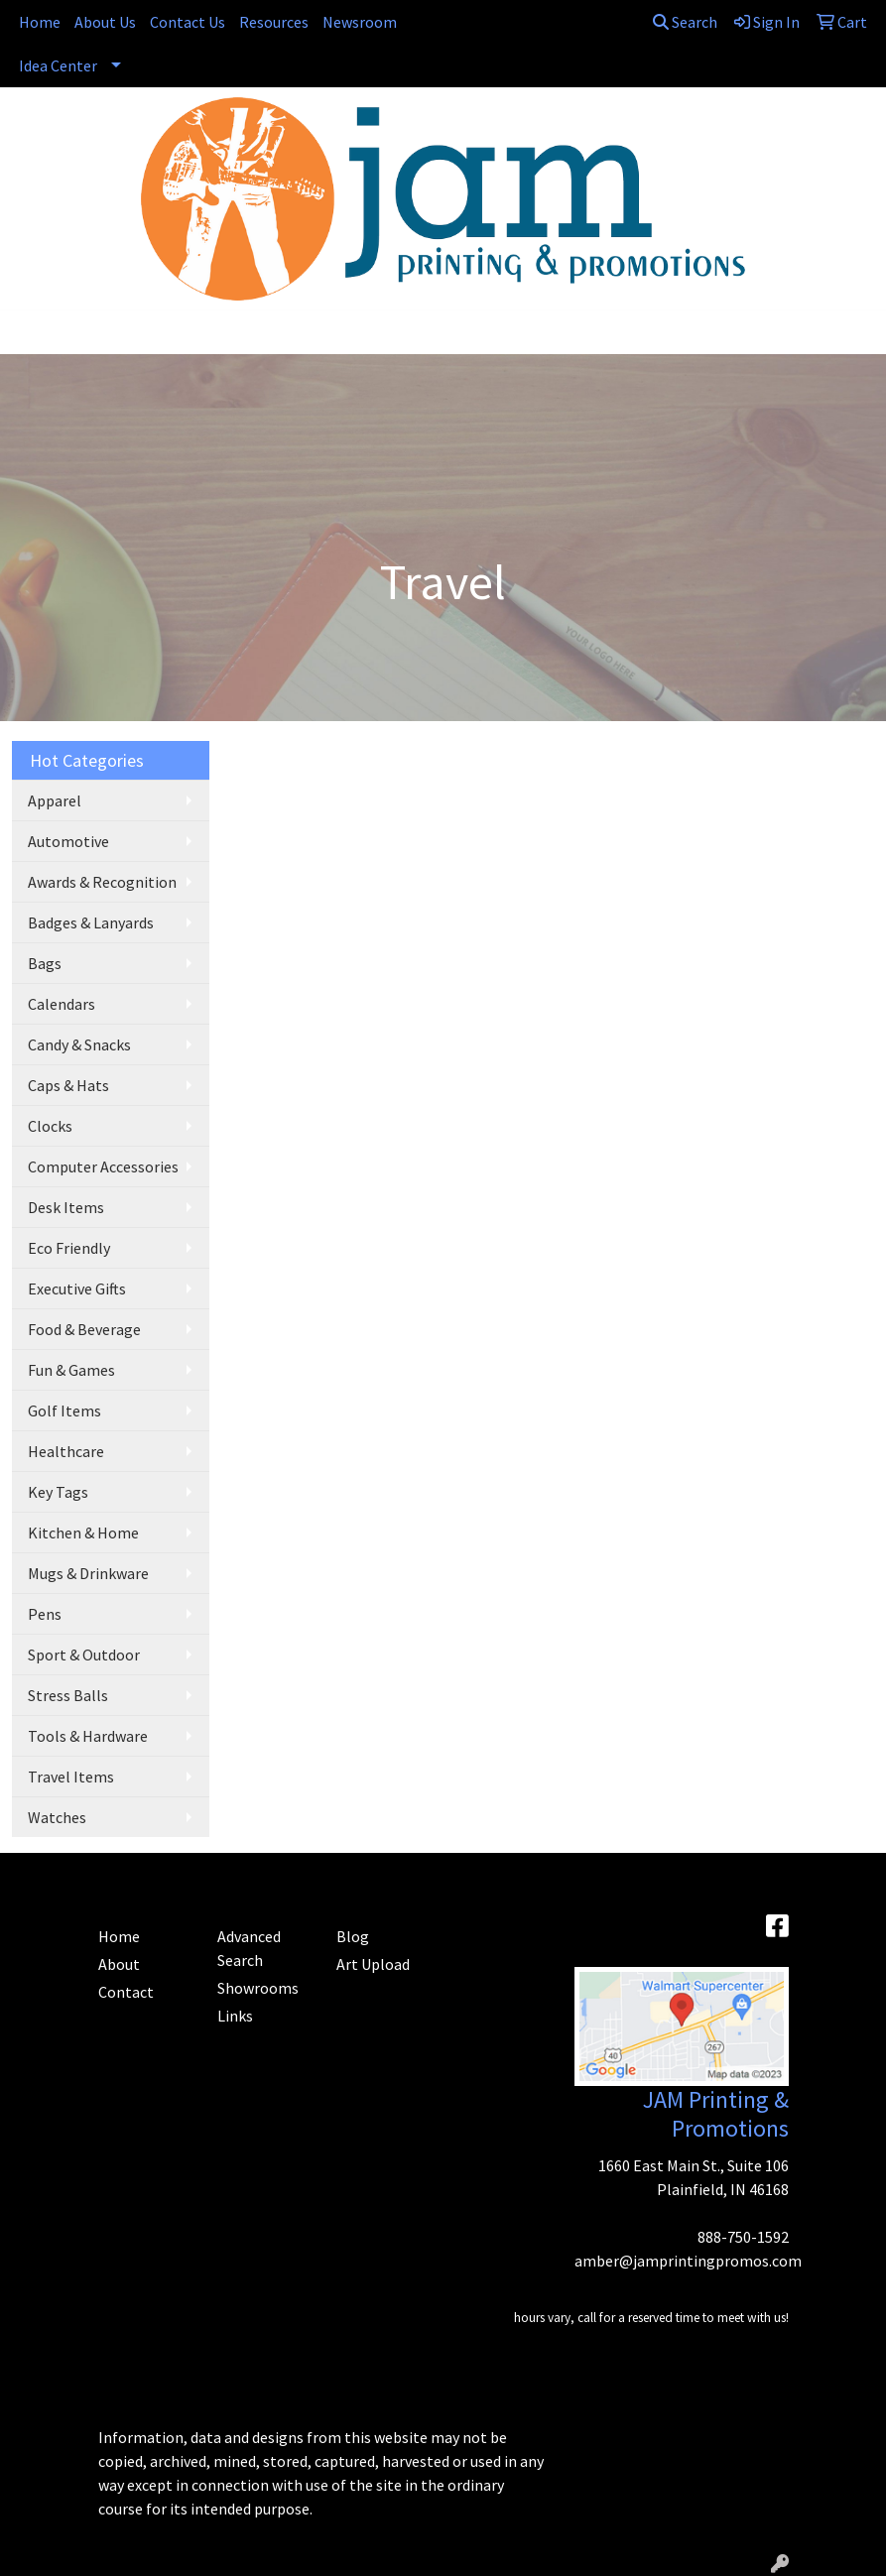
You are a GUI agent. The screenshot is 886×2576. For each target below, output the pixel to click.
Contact (126, 1992)
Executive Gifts (77, 1288)
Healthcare (66, 1451)
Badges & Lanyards (91, 922)
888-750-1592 (743, 2237)
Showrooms (258, 1988)
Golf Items (64, 1410)
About (119, 1964)
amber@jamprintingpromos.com (688, 2260)
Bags (45, 963)
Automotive (68, 841)
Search (685, 22)
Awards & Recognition (102, 882)
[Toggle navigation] (31, 332)
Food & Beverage (84, 1329)
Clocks (50, 1126)
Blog (352, 1936)
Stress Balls (68, 1695)
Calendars (61, 1004)
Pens (45, 1614)
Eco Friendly (69, 1248)
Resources (274, 22)
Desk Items (66, 1207)
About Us (105, 22)
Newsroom (359, 22)
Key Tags (58, 1492)
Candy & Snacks (79, 1044)
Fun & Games (71, 1370)
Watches (57, 1817)
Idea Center (58, 65)
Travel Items (71, 1776)
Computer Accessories (103, 1166)
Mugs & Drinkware (88, 1573)
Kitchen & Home (83, 1532)
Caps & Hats (68, 1085)
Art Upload (373, 1964)
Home (40, 22)
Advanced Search (249, 1948)
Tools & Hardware (88, 1736)
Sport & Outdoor (84, 1654)
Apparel (54, 800)
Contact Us (187, 22)
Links (235, 2015)
